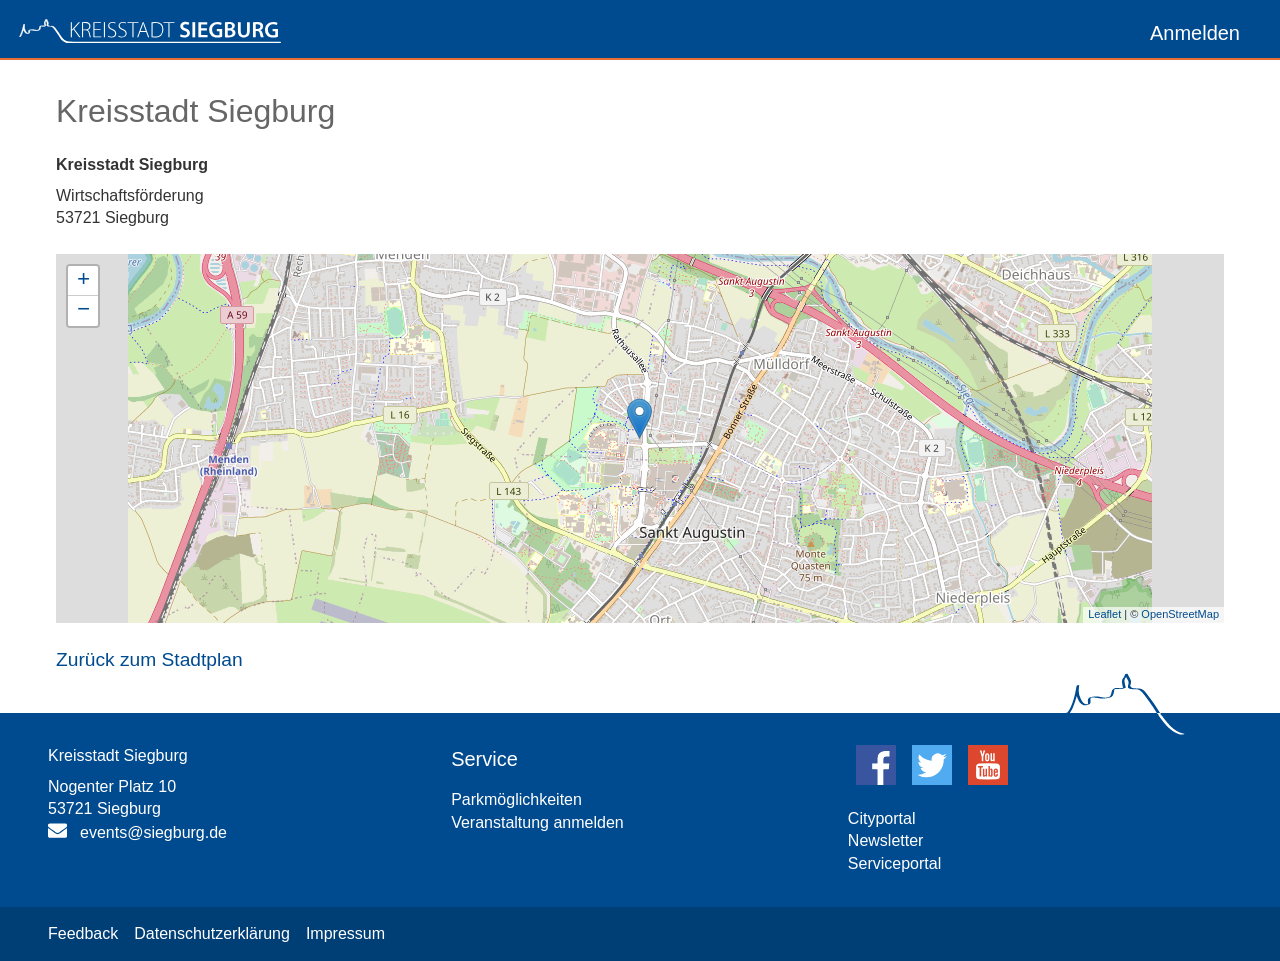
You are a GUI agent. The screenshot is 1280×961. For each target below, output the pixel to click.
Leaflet (1104, 614)
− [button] (83, 311)
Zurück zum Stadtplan (149, 659)
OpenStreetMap (1180, 614)
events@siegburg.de (153, 832)
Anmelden (1195, 33)
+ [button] (83, 281)
